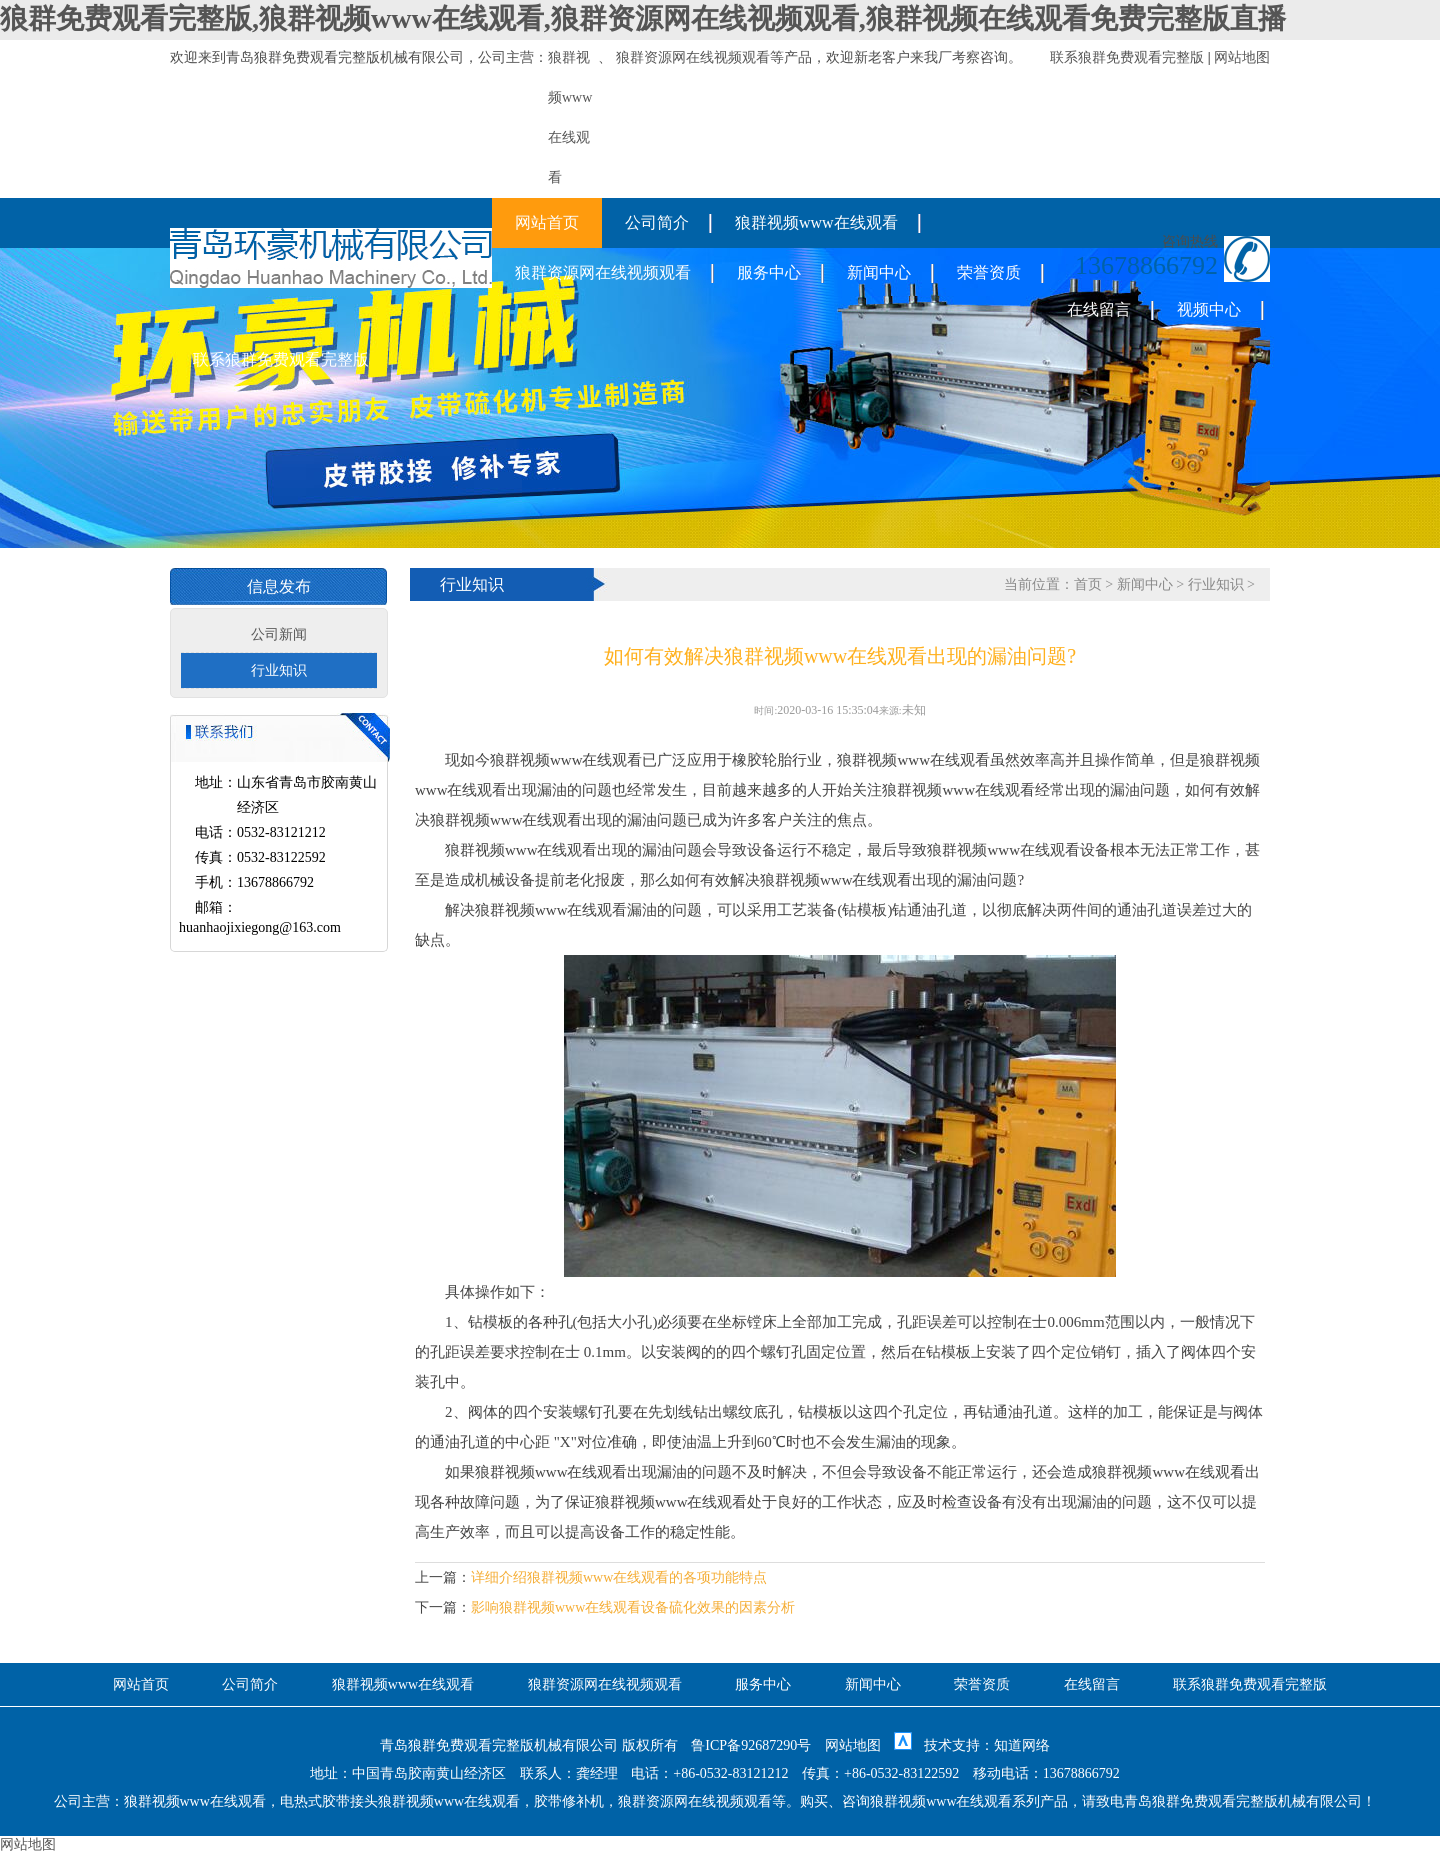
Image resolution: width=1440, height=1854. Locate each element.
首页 (1088, 584)
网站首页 (547, 222)
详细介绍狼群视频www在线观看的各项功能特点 (619, 1577)
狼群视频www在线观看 (816, 222)
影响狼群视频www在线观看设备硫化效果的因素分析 (633, 1607)
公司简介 (657, 222)
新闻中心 (879, 272)
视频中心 (1209, 309)
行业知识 (279, 670)
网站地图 (1242, 57)
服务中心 (769, 272)
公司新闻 (279, 634)
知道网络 (1022, 1745)
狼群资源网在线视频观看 (693, 57)
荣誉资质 (989, 272)
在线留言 (1099, 309)
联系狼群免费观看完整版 (1127, 57)
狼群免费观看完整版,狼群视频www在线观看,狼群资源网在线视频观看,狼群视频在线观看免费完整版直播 (643, 18)
